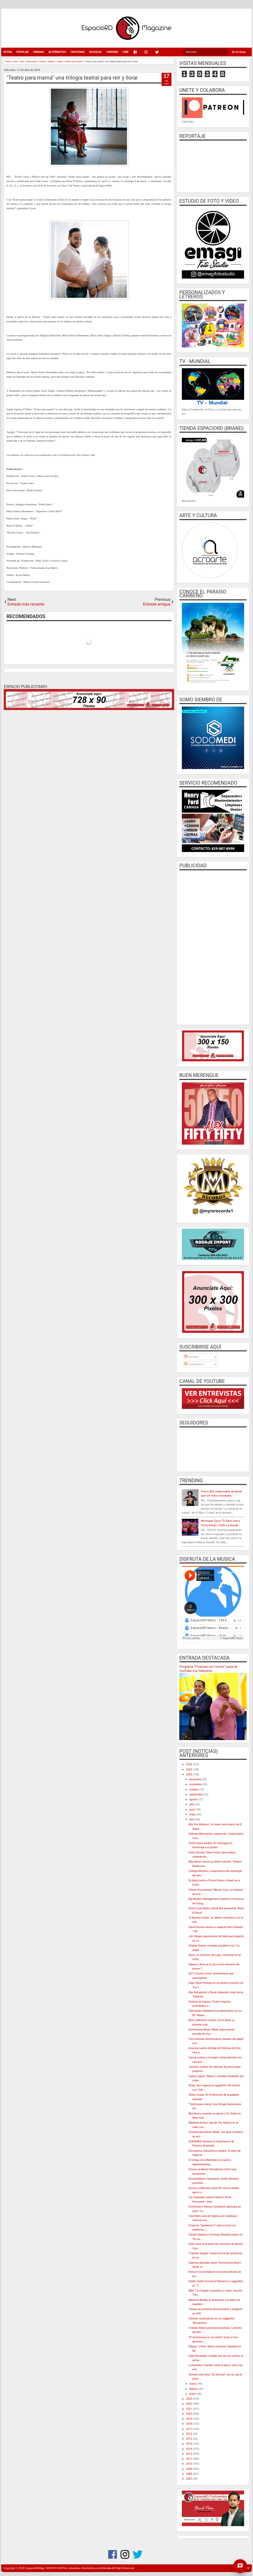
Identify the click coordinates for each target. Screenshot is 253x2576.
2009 (189, 2469)
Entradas (191, 1356)
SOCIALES (95, 52)
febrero (194, 2389)
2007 (189, 2478)
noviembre (196, 1784)
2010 (189, 2463)
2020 (189, 2413)
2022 (189, 2403)
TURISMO (112, 52)
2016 (189, 2433)
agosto (193, 1799)
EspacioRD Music (191, 1643)
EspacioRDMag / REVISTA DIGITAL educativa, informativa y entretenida (68, 2568)
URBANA (38, 52)
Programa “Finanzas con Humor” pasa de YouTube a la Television (208, 1669)
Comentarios (193, 1364)
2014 (189, 2443)
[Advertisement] (213, 947)
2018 (189, 2423)
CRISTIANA (78, 52)
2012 (189, 2453)
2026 (189, 1764)
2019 (189, 2418)
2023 (189, 2398)
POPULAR (23, 52)
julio (192, 1804)
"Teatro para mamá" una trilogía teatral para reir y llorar (72, 78)
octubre (194, 1789)
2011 (189, 2458)
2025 (189, 1769)
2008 (189, 2473)
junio (192, 1809)
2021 (189, 2409)
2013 (189, 2449)
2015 (189, 2438)
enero (193, 2393)
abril (192, 1819)
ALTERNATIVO (57, 52)
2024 (189, 1774)
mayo (193, 1814)
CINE (125, 52)
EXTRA (7, 52)
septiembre (196, 1794)
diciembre (195, 1779)
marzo (193, 2383)
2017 (189, 2429)
